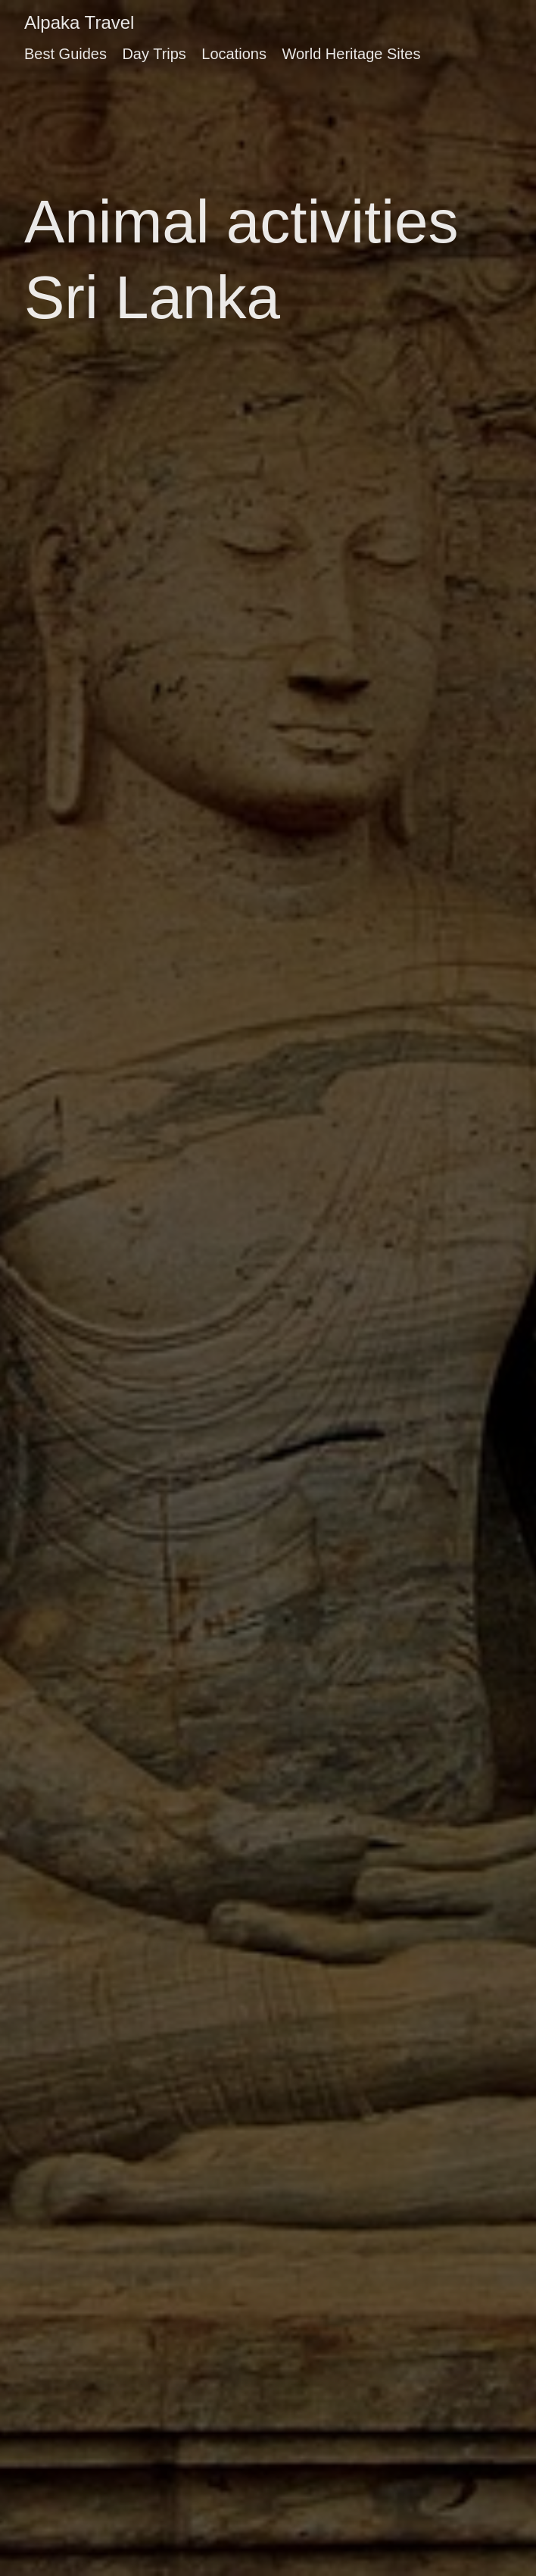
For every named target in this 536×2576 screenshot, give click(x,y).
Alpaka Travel (79, 22)
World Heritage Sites (351, 53)
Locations (233, 53)
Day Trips (153, 53)
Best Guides (65, 53)
